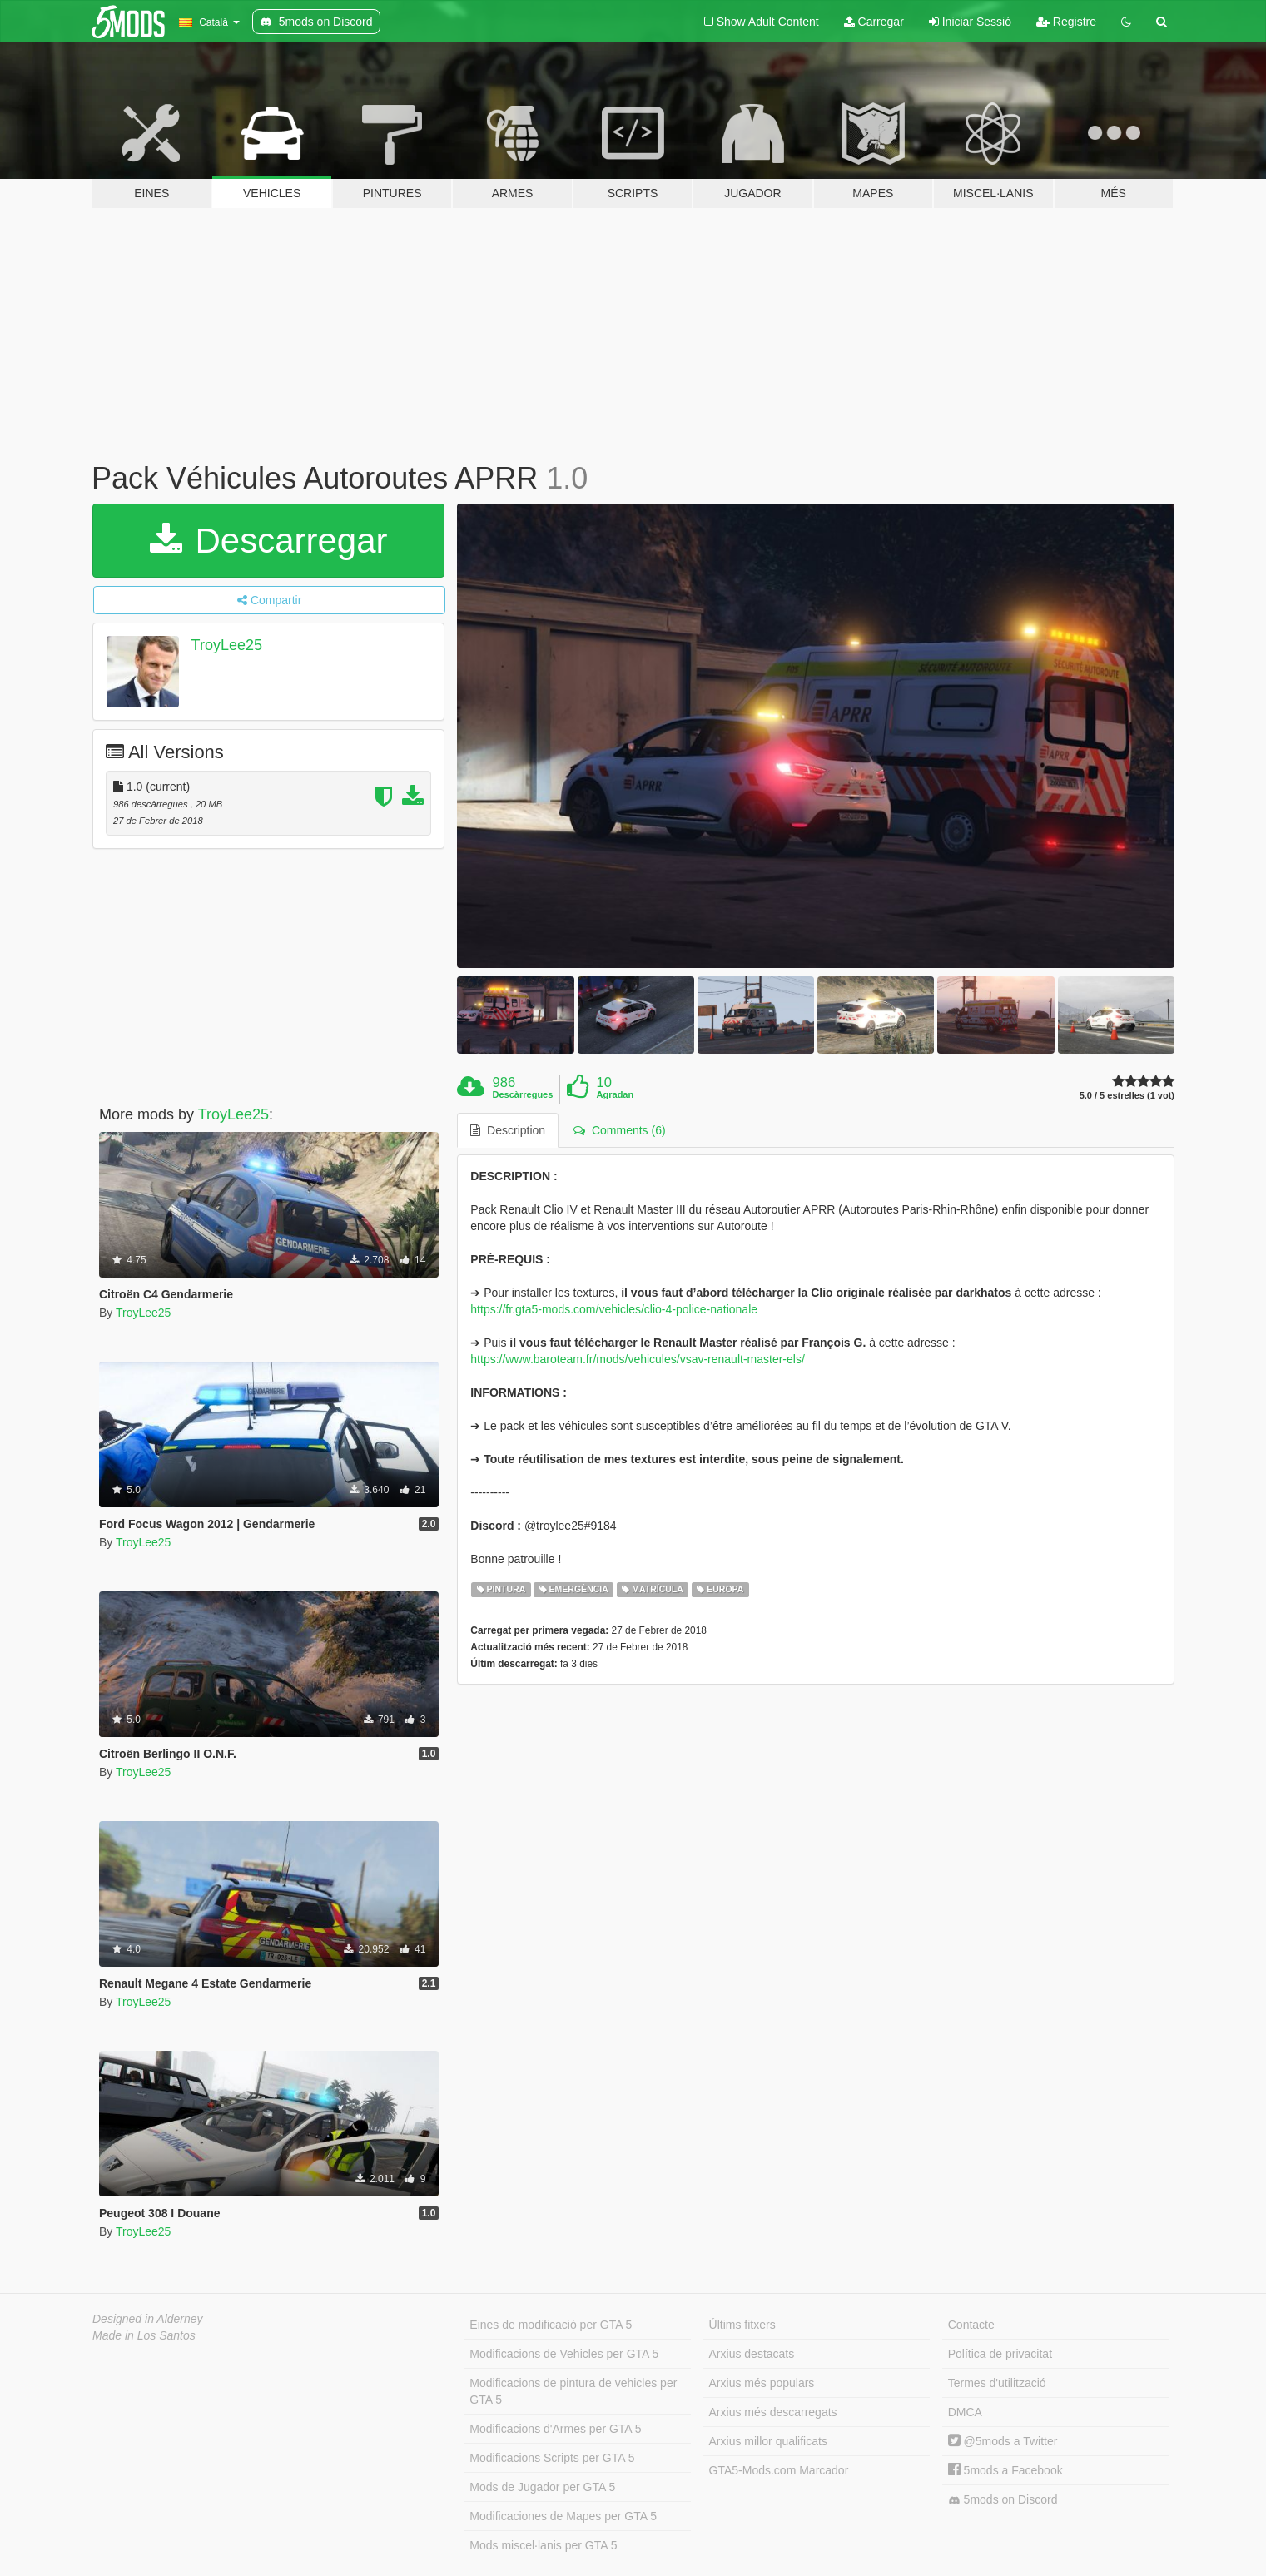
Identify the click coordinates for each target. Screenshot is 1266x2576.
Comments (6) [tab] (619, 1130)
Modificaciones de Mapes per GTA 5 (563, 2516)
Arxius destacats (752, 2353)
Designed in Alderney (147, 2318)
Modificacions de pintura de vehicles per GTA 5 (573, 2391)
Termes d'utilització (997, 2383)
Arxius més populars (762, 2383)
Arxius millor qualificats (768, 2441)
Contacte (971, 2324)
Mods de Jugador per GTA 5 (542, 2487)
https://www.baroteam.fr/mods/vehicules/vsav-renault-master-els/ (637, 1359)
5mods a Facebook (1005, 2470)
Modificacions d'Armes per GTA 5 (555, 2428)
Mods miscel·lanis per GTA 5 (543, 2545)
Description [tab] (507, 1130)
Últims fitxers (742, 2324)
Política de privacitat (1000, 2353)
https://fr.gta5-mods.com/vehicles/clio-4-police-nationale (613, 1309)
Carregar (874, 21)
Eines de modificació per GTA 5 (550, 2324)
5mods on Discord (1003, 2500)
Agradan (615, 1094)
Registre (1066, 21)
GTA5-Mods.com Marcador (779, 2470)
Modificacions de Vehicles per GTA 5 (563, 2353)
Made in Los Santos (144, 2335)
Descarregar (269, 540)
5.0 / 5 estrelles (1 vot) (1127, 1095)
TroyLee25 (226, 645)
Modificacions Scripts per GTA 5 (551, 2457)
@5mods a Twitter (1003, 2441)
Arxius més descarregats (773, 2412)
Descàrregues (523, 1094)
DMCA (965, 2412)
